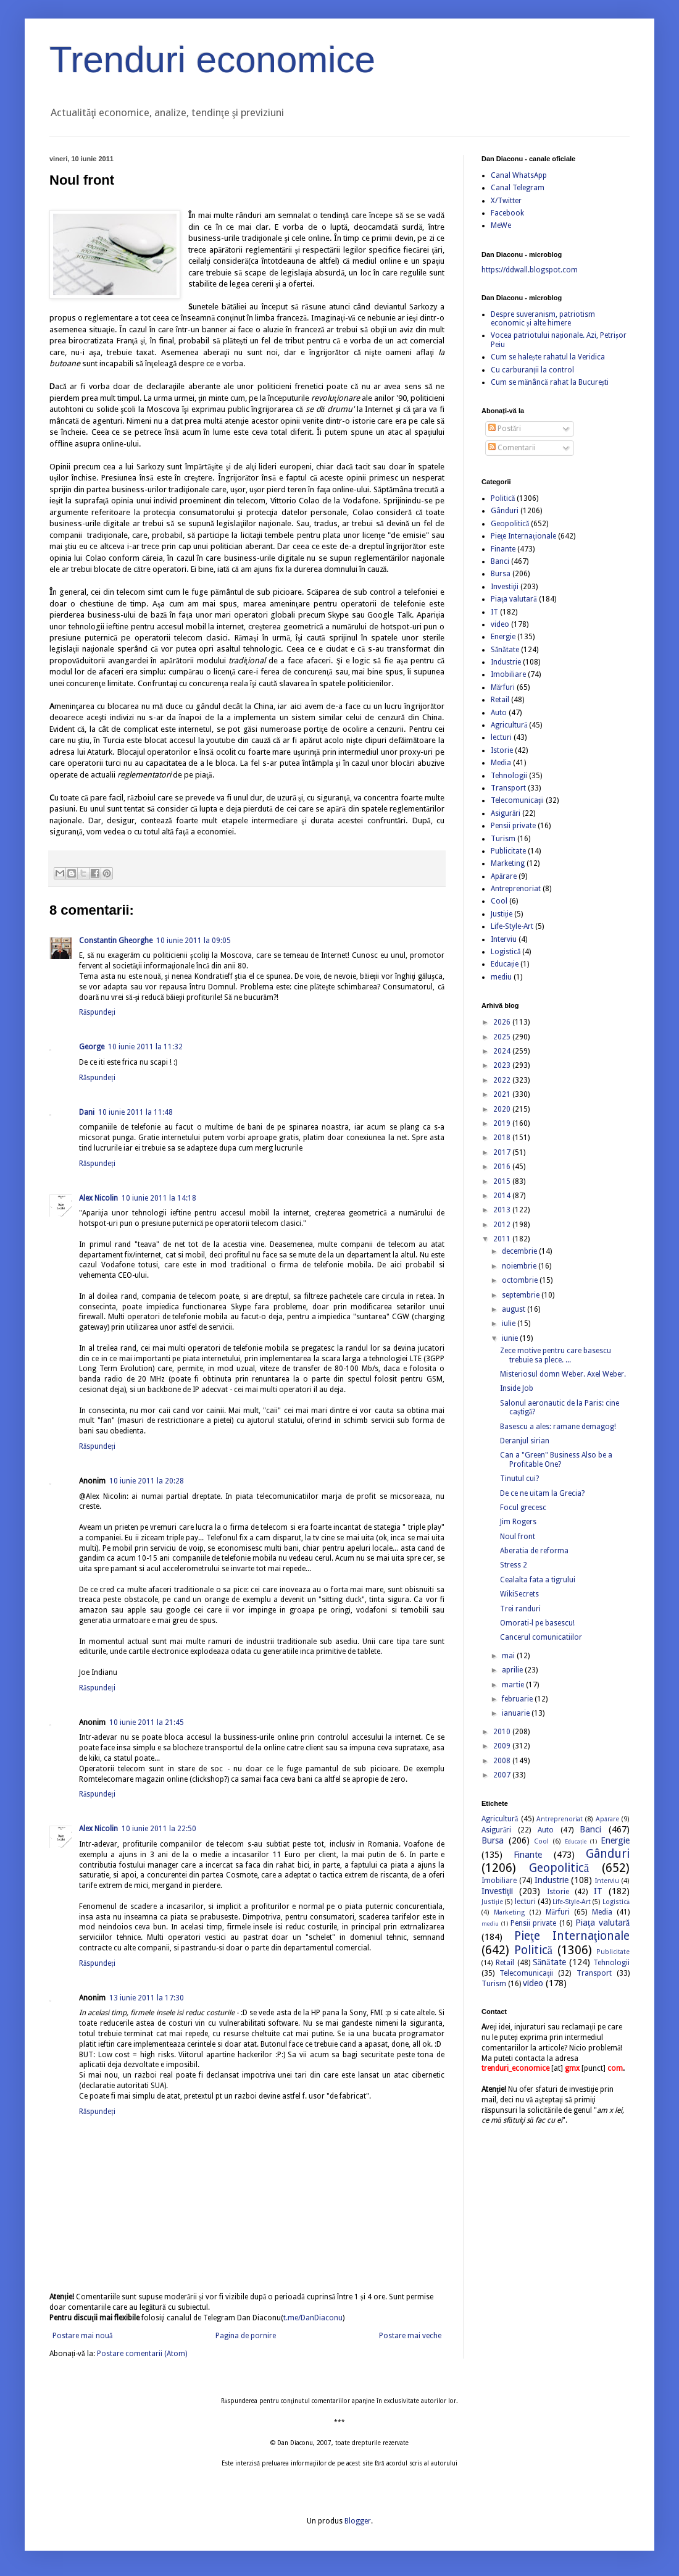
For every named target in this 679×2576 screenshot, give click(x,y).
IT (494, 612)
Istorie (502, 750)
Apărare (504, 876)
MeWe (501, 225)
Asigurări (505, 813)
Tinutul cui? (519, 1478)
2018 (502, 1137)
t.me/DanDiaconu (313, 2318)
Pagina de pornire (245, 2335)
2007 (502, 1775)
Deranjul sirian (524, 1441)
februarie (518, 1699)
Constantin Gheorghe (115, 940)
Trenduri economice (212, 59)
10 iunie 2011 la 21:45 (146, 1722)
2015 (502, 1181)
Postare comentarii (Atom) (142, 2353)
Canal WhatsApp (519, 175)
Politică (503, 498)
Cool (499, 901)
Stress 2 (513, 1565)
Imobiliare (508, 674)
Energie (503, 636)
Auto (499, 712)
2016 (502, 1166)
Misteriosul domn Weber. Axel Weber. (563, 1374)
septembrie (521, 1295)
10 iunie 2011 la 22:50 (159, 1828)
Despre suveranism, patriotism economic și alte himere (543, 318)
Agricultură (509, 725)
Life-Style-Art (512, 926)
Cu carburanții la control (532, 370)
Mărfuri (503, 687)
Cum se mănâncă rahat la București (550, 382)
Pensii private (513, 825)
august (514, 1309)
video (500, 624)
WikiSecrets (519, 1594)
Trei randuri (520, 1609)
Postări (504, 428)
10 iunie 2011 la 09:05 (193, 940)
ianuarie (516, 1713)
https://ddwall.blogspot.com (529, 270)
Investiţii (505, 586)
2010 (502, 1731)
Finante (503, 549)
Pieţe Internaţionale (523, 536)
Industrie (506, 662)
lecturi (501, 737)
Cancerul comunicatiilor (541, 1637)
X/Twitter (506, 200)
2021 (502, 1094)
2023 (502, 1065)
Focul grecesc (523, 1507)
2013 (502, 1210)
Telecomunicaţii (517, 800)
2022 (502, 1080)
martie (514, 1684)
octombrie (520, 1280)
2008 (502, 1760)
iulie (509, 1323)
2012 (502, 1224)
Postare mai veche (410, 2335)
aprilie (513, 1670)
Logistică (505, 951)
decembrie (520, 1251)
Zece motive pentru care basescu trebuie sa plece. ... (555, 1355)
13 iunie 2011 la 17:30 (146, 1998)
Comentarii (512, 447)
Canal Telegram (517, 187)
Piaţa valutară (514, 599)
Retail (500, 699)
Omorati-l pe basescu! (537, 1623)
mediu (501, 977)
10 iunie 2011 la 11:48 (135, 1112)
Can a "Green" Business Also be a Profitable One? (556, 1459)
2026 (502, 1022)
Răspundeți (97, 1012)
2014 (502, 1195)
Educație (505, 964)
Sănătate (505, 649)
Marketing (508, 863)
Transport (508, 788)
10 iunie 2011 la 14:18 (159, 1198)
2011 (502, 1239)
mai (509, 1655)
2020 (502, 1109)
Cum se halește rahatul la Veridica (548, 357)
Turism (503, 838)
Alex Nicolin (98, 1198)
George (91, 1047)
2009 (502, 1746)
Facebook (507, 213)
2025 (502, 1037)
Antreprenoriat (516, 888)
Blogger (357, 2521)
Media (501, 762)
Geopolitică (510, 523)
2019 (502, 1123)
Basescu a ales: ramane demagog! (558, 1426)
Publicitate (508, 851)
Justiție (501, 914)
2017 (502, 1152)
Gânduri (505, 510)
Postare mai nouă (82, 2335)
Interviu (504, 939)
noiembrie (520, 1266)
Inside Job (516, 1388)
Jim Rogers (518, 1521)
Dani (86, 1112)
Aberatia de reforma (534, 1550)
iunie (511, 1338)
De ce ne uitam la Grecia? (542, 1493)
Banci (500, 561)
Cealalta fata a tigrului (537, 1579)
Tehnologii (509, 775)
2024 (502, 1051)
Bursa (500, 573)
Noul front (517, 1536)
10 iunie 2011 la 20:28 (146, 1481)
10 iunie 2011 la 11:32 (145, 1047)
